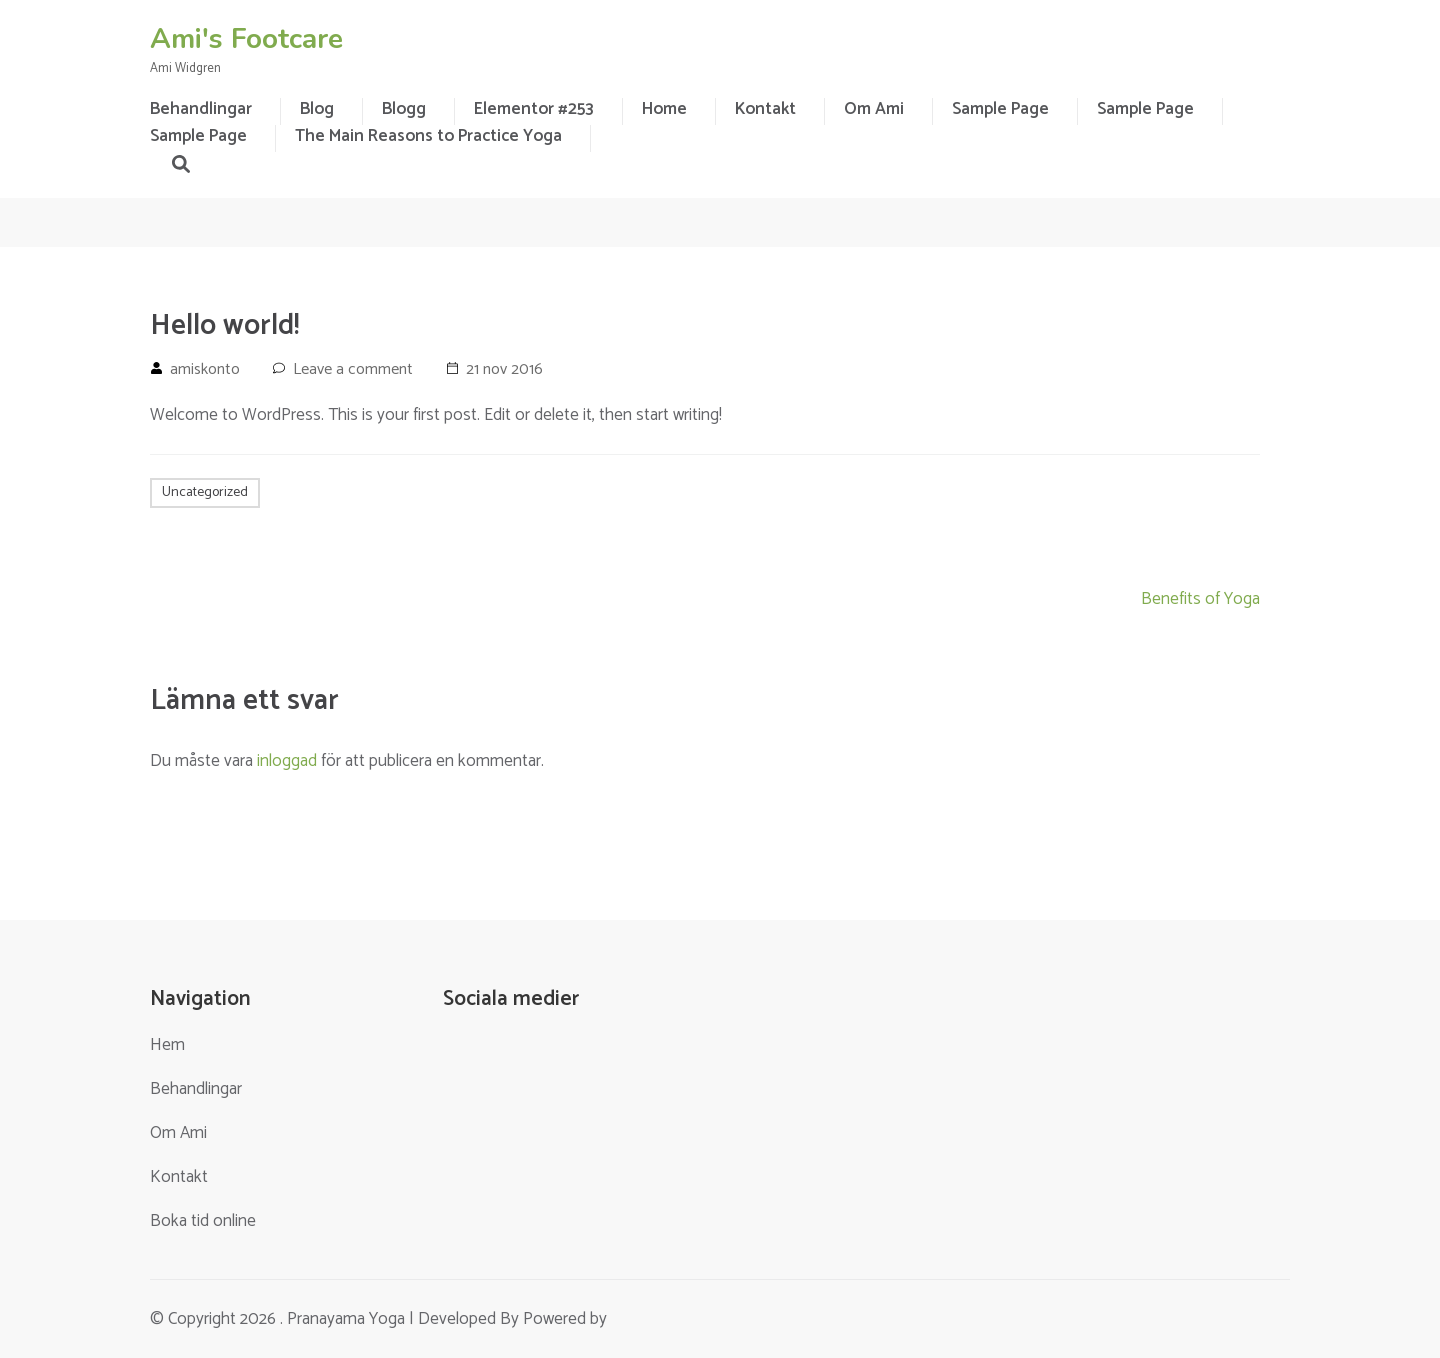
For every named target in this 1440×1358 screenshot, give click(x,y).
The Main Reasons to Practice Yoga (428, 136)
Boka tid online (203, 1221)
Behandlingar (196, 1089)
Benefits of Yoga (1200, 599)
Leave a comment (353, 369)
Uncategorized (205, 492)
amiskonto (205, 369)
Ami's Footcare (246, 39)
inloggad (287, 761)
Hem (167, 1045)
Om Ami (874, 109)
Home (664, 109)
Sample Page (1000, 109)
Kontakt (765, 109)
